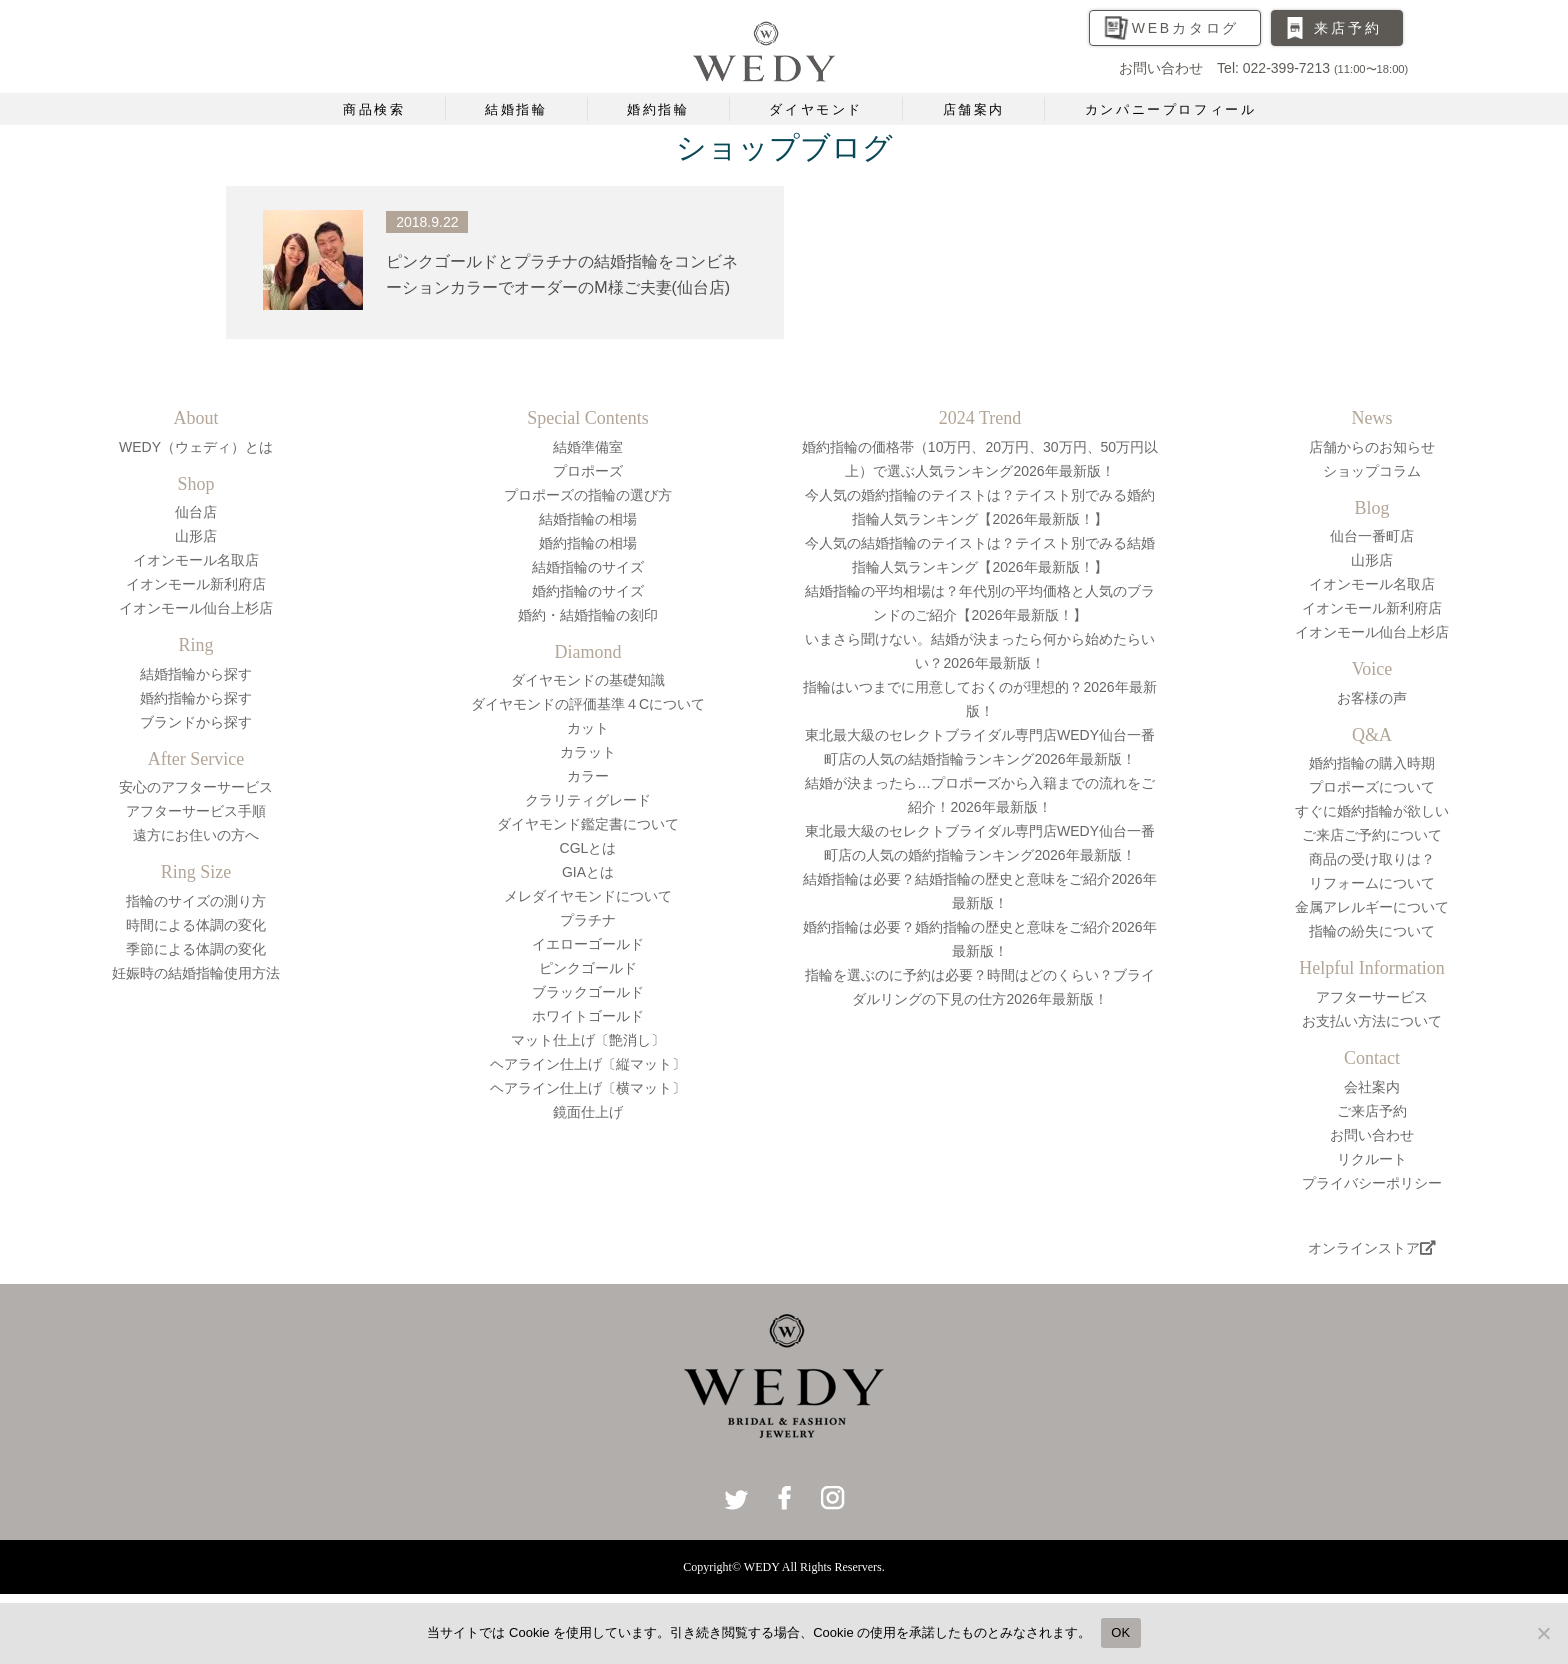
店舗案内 (974, 109)
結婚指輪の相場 (588, 519)
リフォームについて (1372, 883)
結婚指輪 (516, 109)
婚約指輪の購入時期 (1372, 763)
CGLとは (588, 848)
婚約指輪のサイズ (588, 591)
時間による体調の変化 (196, 925)
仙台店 (196, 512)
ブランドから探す (196, 722)
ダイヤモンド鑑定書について (588, 824)
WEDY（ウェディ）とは (196, 447)
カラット (588, 752)
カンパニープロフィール (1171, 109)
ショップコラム (1372, 471)
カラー (588, 776)
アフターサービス (1372, 997)
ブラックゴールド (588, 992)
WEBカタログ (1186, 28)
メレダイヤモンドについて (588, 896)
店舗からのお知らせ (1372, 447)
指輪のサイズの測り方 (196, 901)
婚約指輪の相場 (588, 543)
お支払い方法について (1372, 1021)
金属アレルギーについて (1372, 907)
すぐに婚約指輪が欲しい (1372, 811)
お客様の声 (1372, 698)
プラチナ (588, 920)
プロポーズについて (1372, 787)
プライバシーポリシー (1372, 1183)
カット (588, 728)
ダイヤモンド (816, 109)
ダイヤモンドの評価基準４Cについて (588, 704)
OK (1120, 1632)
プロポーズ (588, 471)
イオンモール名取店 (196, 560)
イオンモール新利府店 (196, 584)
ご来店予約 (1372, 1111)
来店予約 (1347, 28)
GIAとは (588, 872)
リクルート (1372, 1159)
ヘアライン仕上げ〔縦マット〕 (588, 1064)
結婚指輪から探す (196, 674)
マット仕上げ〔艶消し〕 (588, 1040)
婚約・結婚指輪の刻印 (588, 615)
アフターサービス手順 (196, 811)
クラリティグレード (588, 800)
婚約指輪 (658, 109)
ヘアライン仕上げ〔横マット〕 (588, 1088)
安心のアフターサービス (196, 787)
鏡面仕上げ (588, 1112)
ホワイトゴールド (588, 1016)
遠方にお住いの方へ (196, 835)
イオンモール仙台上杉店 (196, 608)
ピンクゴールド (588, 968)
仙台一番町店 (1372, 536)
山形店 (196, 536)
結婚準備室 (588, 447)
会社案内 (1372, 1087)
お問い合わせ (1372, 1135)
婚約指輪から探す (196, 698)
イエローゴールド (588, 944)
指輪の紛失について (1372, 931)
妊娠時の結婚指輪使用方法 (196, 973)
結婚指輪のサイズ (588, 567)
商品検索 (374, 109)
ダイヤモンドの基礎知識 (588, 680)
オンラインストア (1372, 1248)
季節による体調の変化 (196, 949)
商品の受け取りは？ (1372, 859)
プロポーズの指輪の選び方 (588, 495)
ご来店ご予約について (1372, 835)
